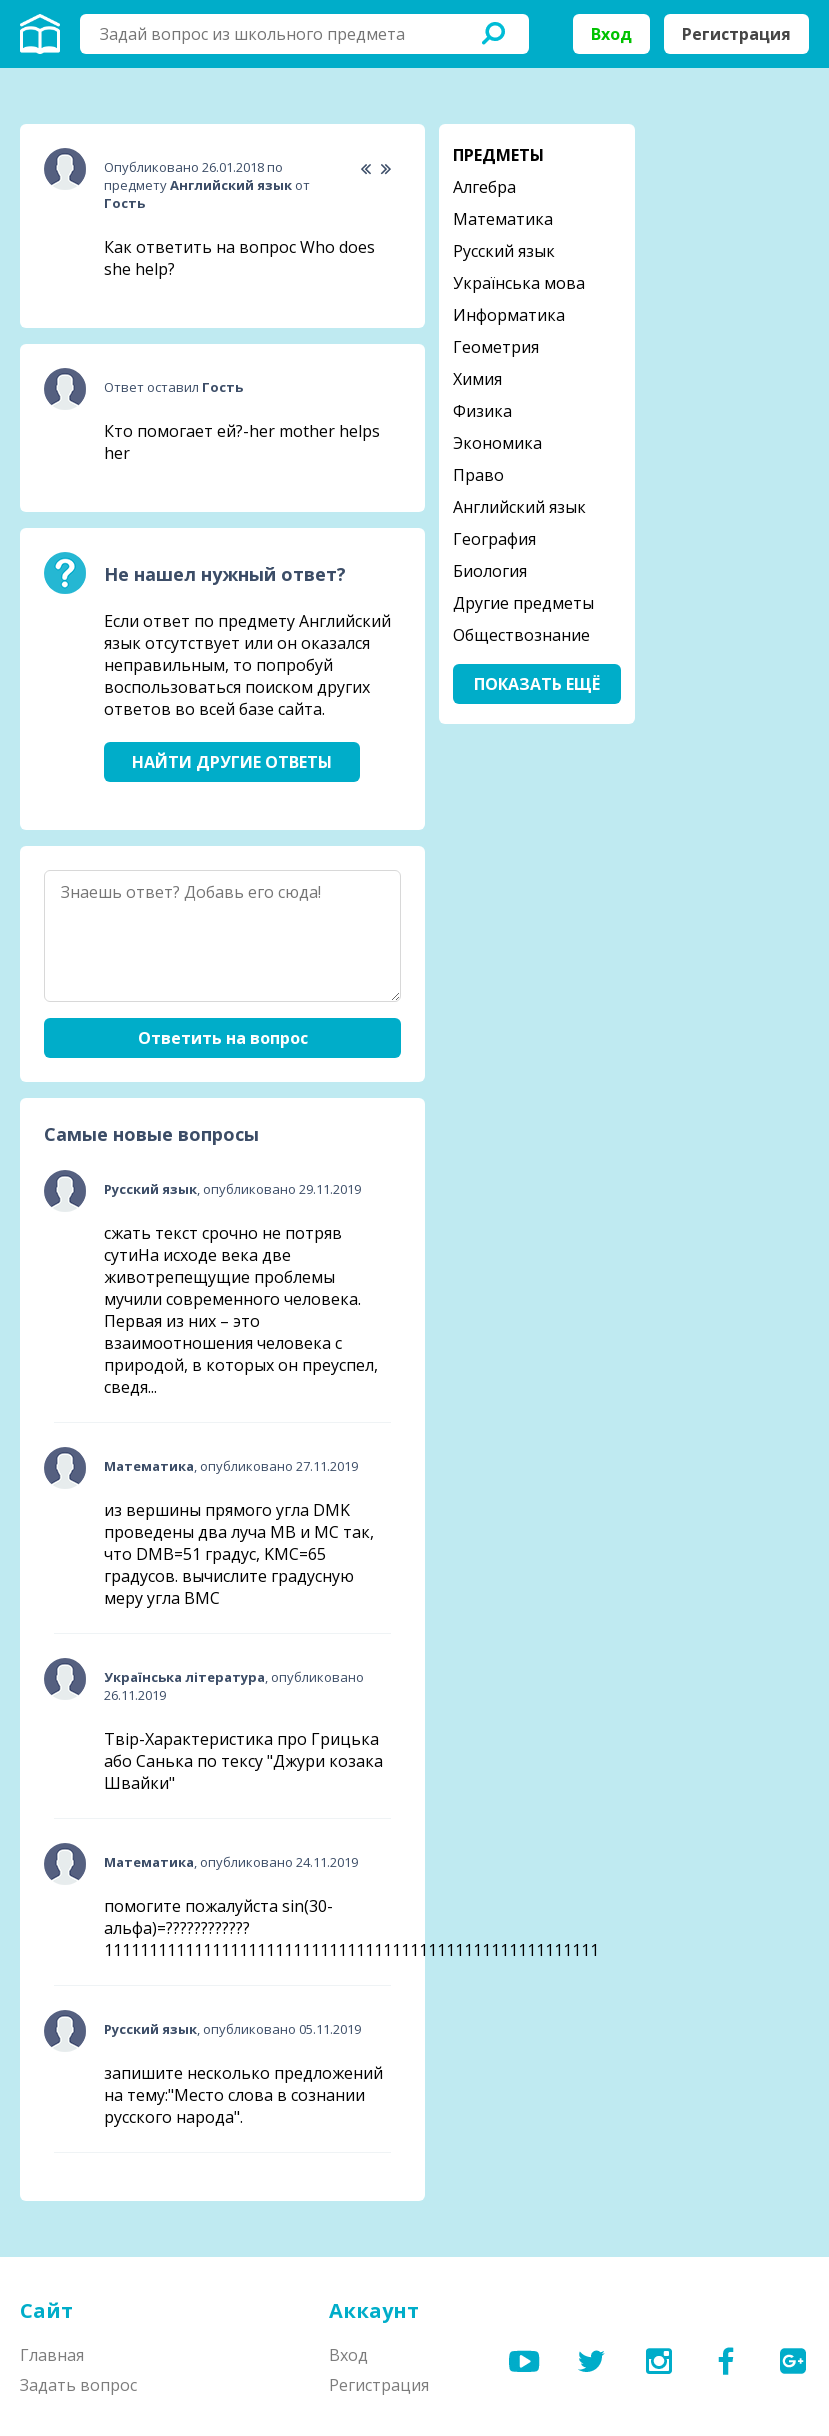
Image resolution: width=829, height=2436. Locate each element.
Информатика (509, 315)
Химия (477, 379)
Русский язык (504, 251)
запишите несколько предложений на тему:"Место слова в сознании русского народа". (243, 2095)
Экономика (497, 443)
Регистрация (736, 34)
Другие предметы (523, 603)
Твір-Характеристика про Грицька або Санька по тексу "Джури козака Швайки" (243, 1761)
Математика (503, 219)
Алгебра (484, 187)
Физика (482, 411)
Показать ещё (537, 684)
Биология (490, 571)
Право (478, 475)
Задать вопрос (78, 2385)
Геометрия (496, 347)
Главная (52, 2355)
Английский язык (519, 507)
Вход (611, 34)
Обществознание (521, 635)
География (494, 539)
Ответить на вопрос (223, 1038)
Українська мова (519, 283)
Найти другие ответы (232, 762)
